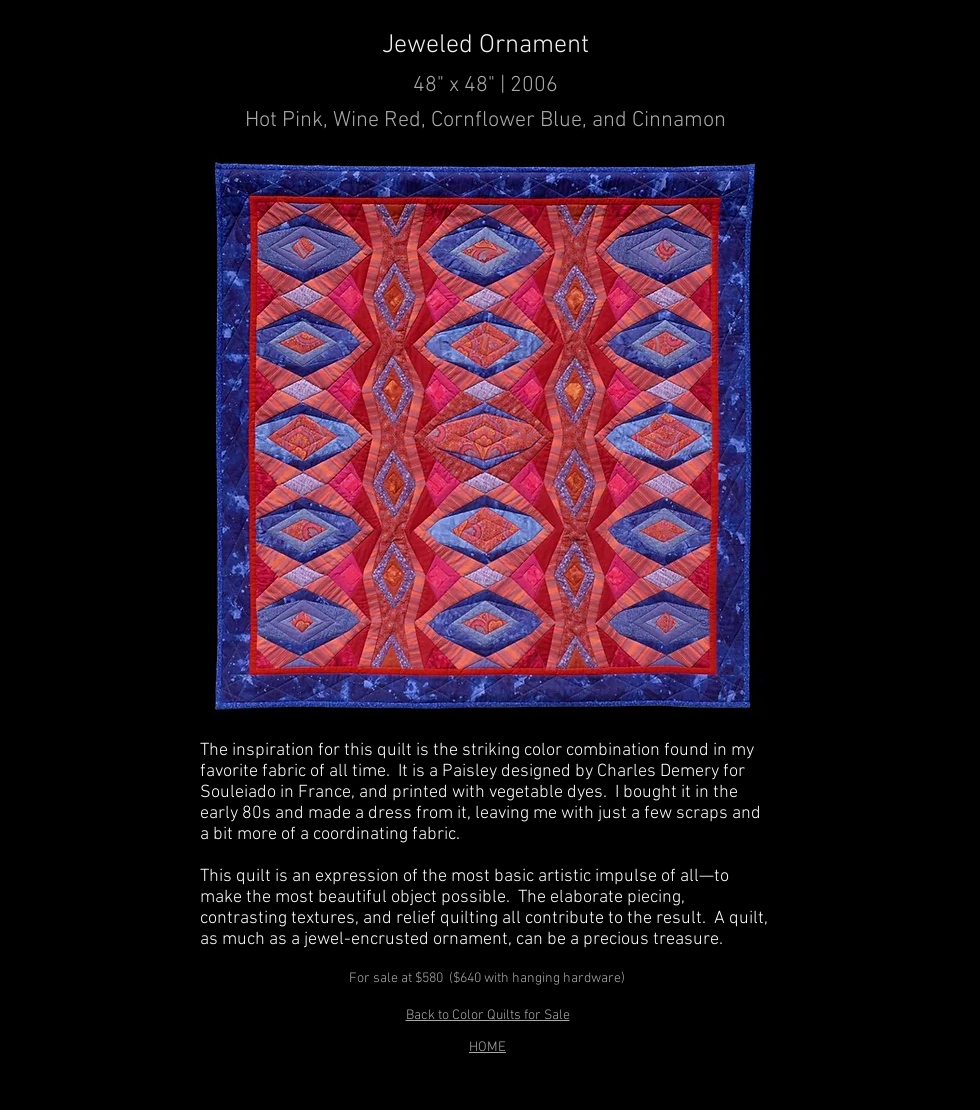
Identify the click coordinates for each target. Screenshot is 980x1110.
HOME (487, 1047)
